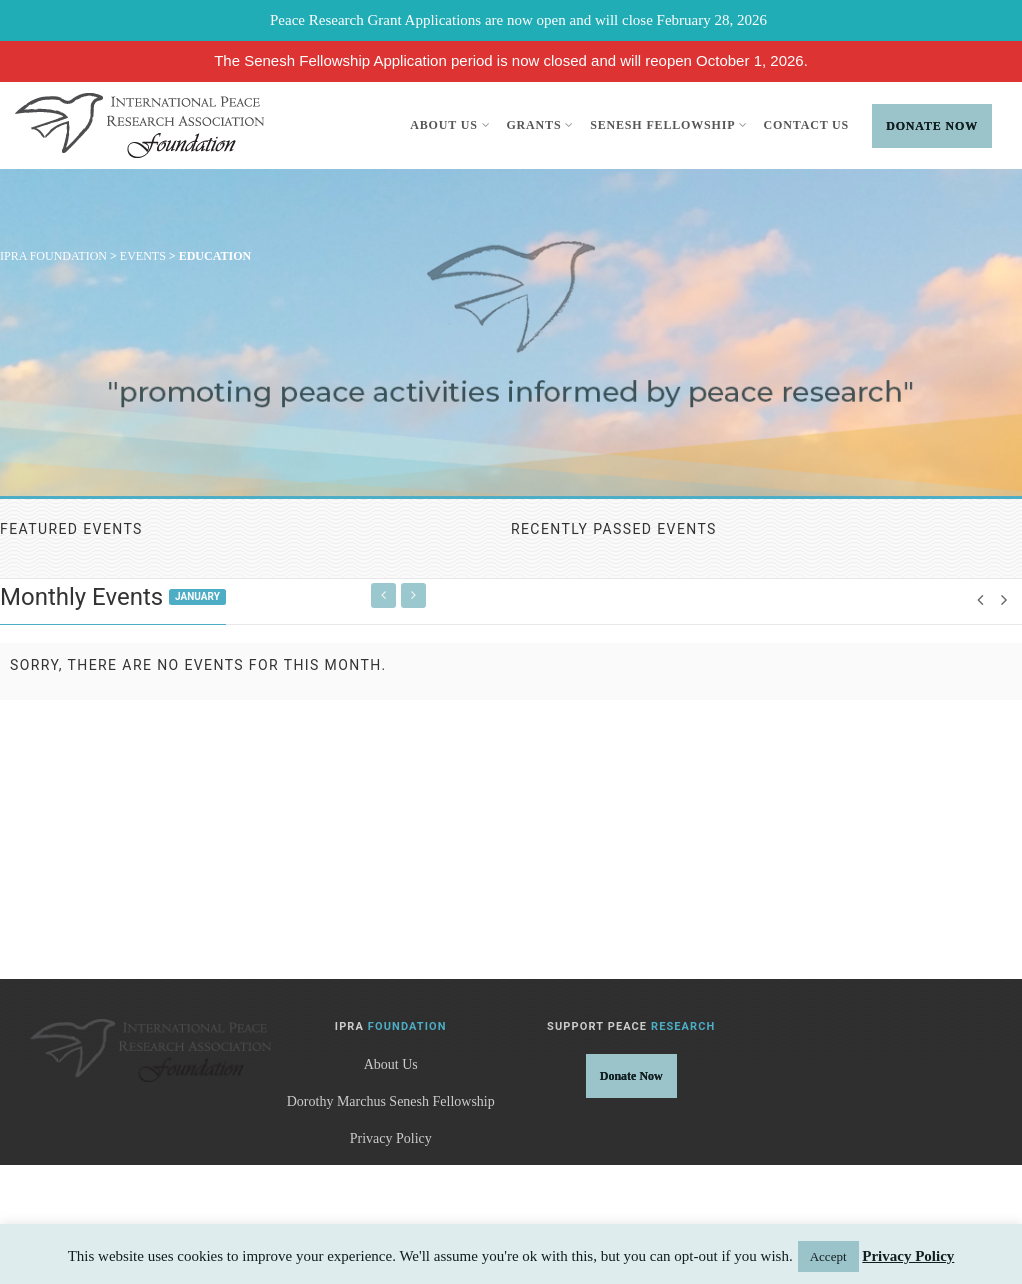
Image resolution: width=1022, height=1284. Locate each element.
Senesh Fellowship (668, 125)
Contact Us (807, 125)
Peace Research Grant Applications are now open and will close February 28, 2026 (518, 20)
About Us (450, 125)
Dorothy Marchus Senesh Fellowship (391, 1101)
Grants (540, 125)
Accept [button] (828, 1256)
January (197, 596)
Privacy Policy (391, 1138)
